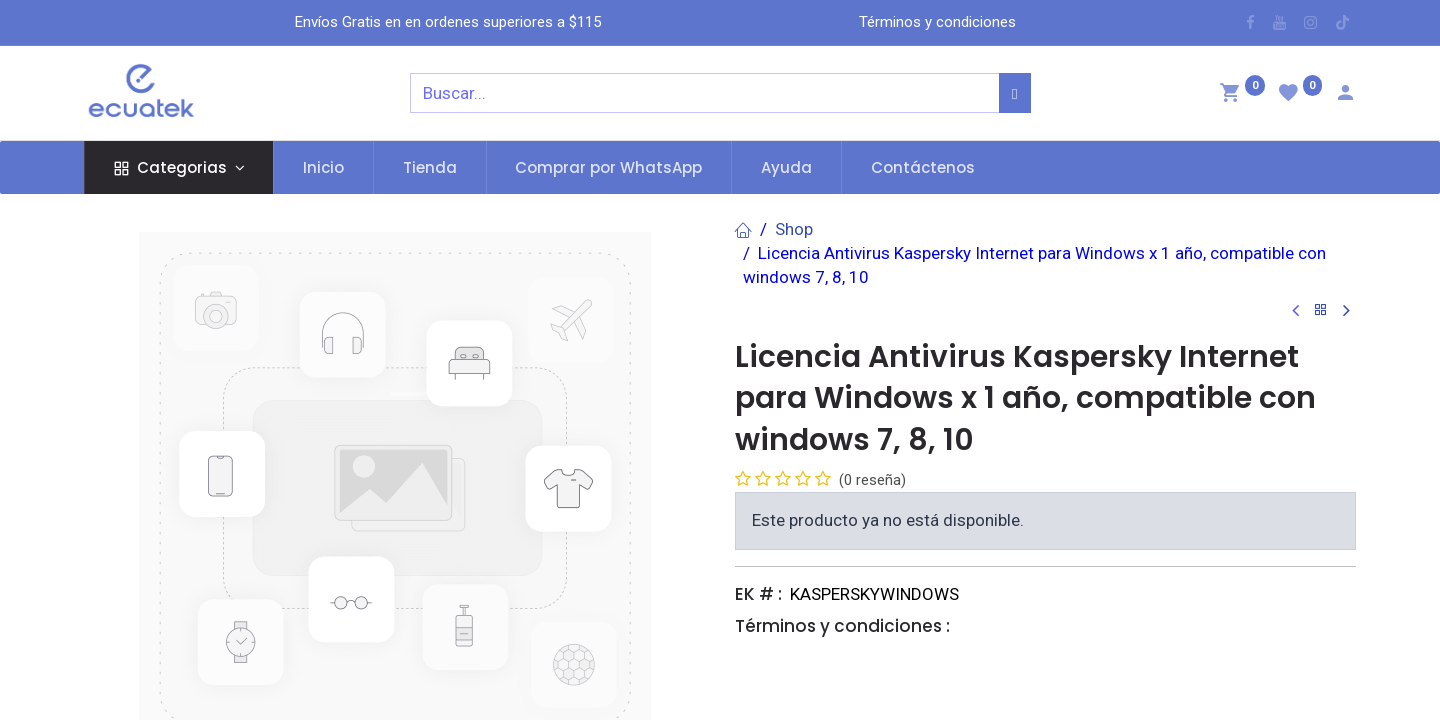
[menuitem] (323, 167)
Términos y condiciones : (842, 626)
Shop (794, 229)
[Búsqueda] (1014, 93)
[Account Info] (1345, 95)
